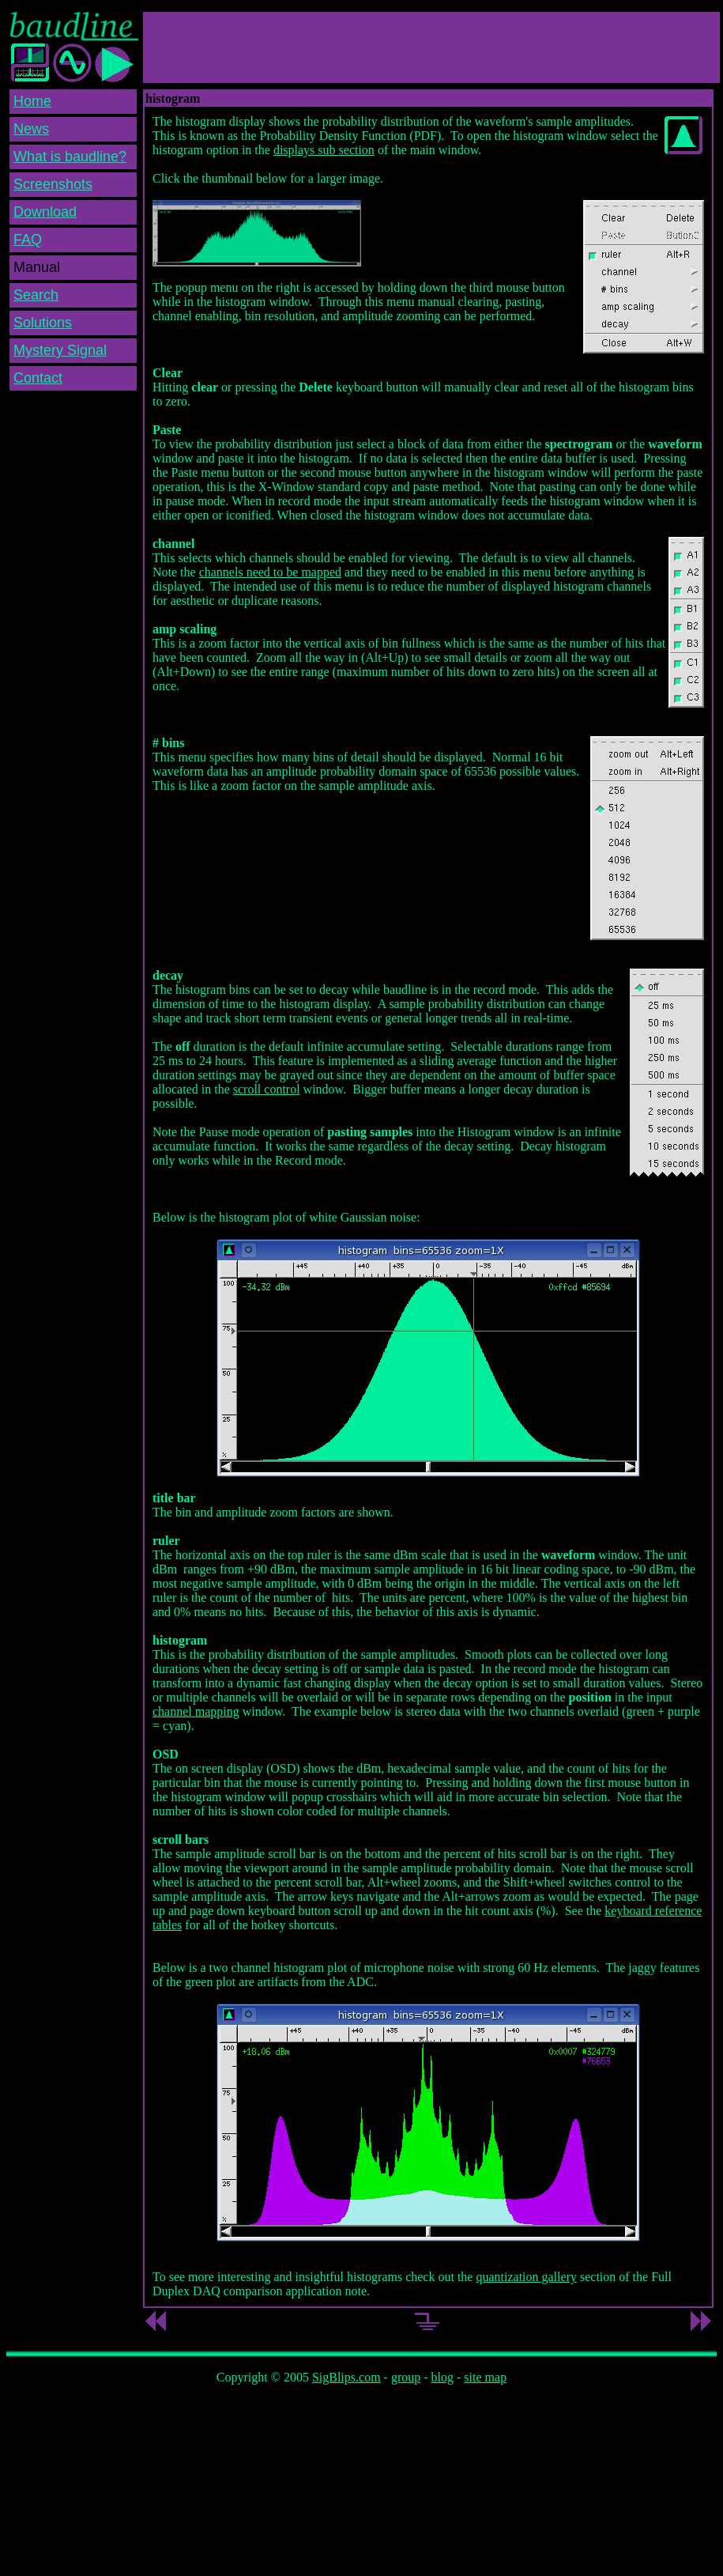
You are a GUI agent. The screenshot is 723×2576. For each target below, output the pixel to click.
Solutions (42, 322)
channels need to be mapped (270, 572)
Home (32, 101)
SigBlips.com (346, 2377)
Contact (37, 378)
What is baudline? (69, 156)
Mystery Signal (60, 350)
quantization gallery (526, 2276)
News (31, 129)
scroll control (266, 1089)
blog (442, 2377)
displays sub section (324, 150)
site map (485, 2377)
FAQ (27, 239)
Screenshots (52, 184)
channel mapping (196, 1711)
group (405, 2377)
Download (45, 212)
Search (35, 295)
